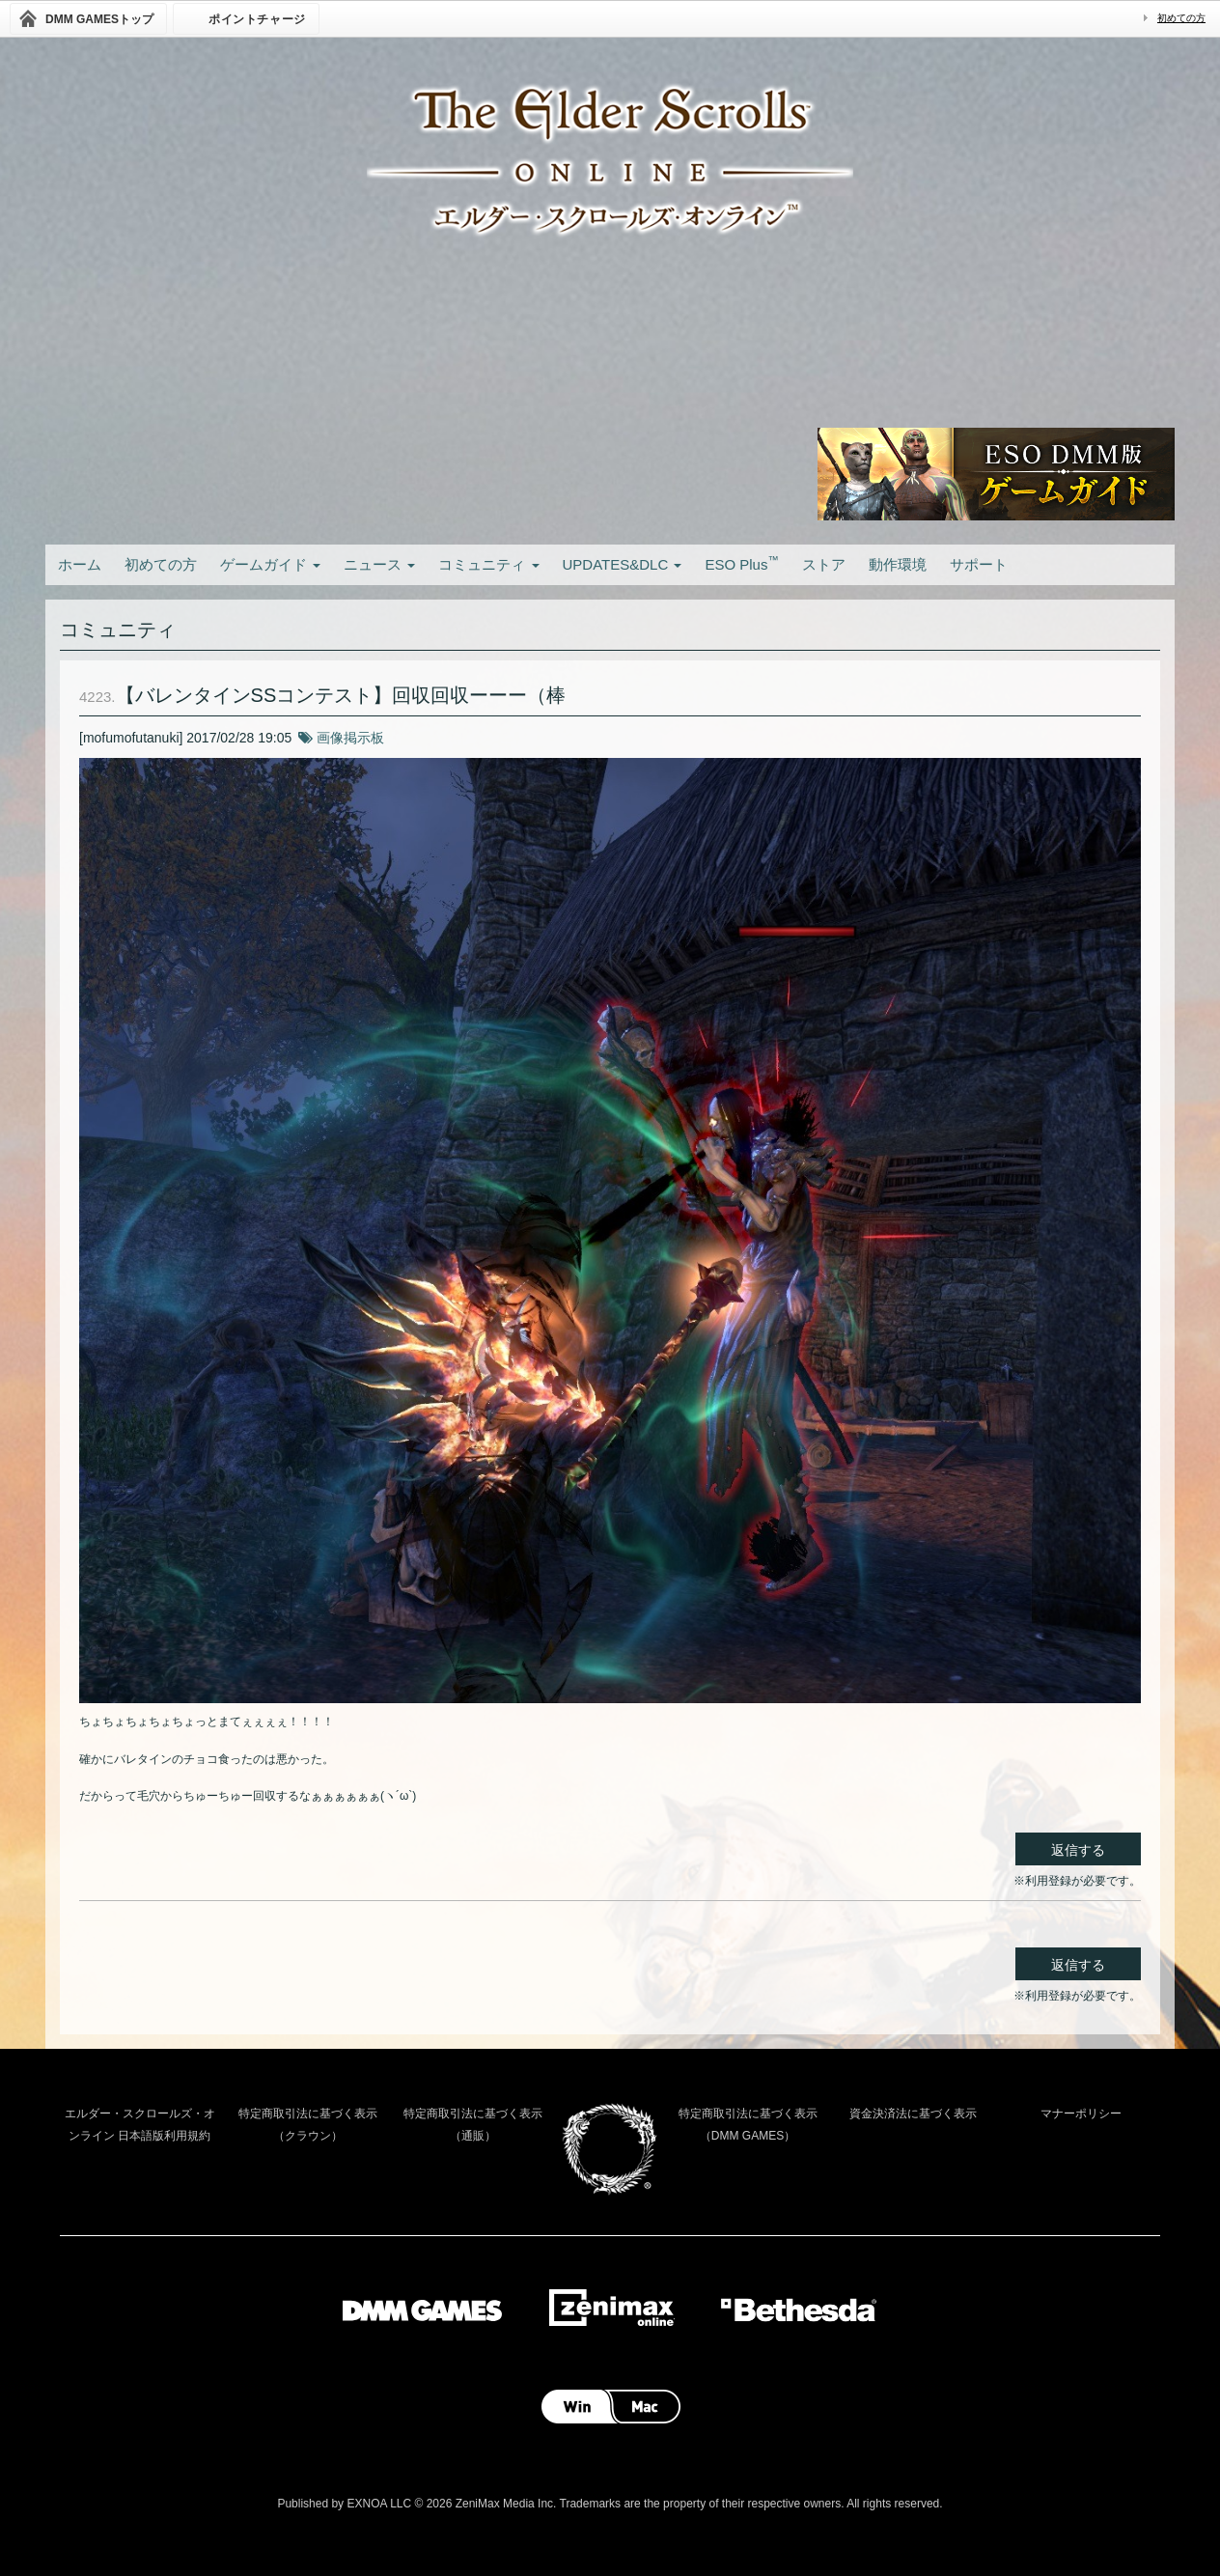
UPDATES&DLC (622, 564)
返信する (1078, 1850)
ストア (824, 564)
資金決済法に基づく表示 (913, 2113)
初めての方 (1181, 18)
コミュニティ (488, 564)
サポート (979, 564)
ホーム (79, 564)
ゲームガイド (270, 564)
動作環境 (898, 564)
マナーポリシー (1081, 2113)
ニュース (379, 564)
